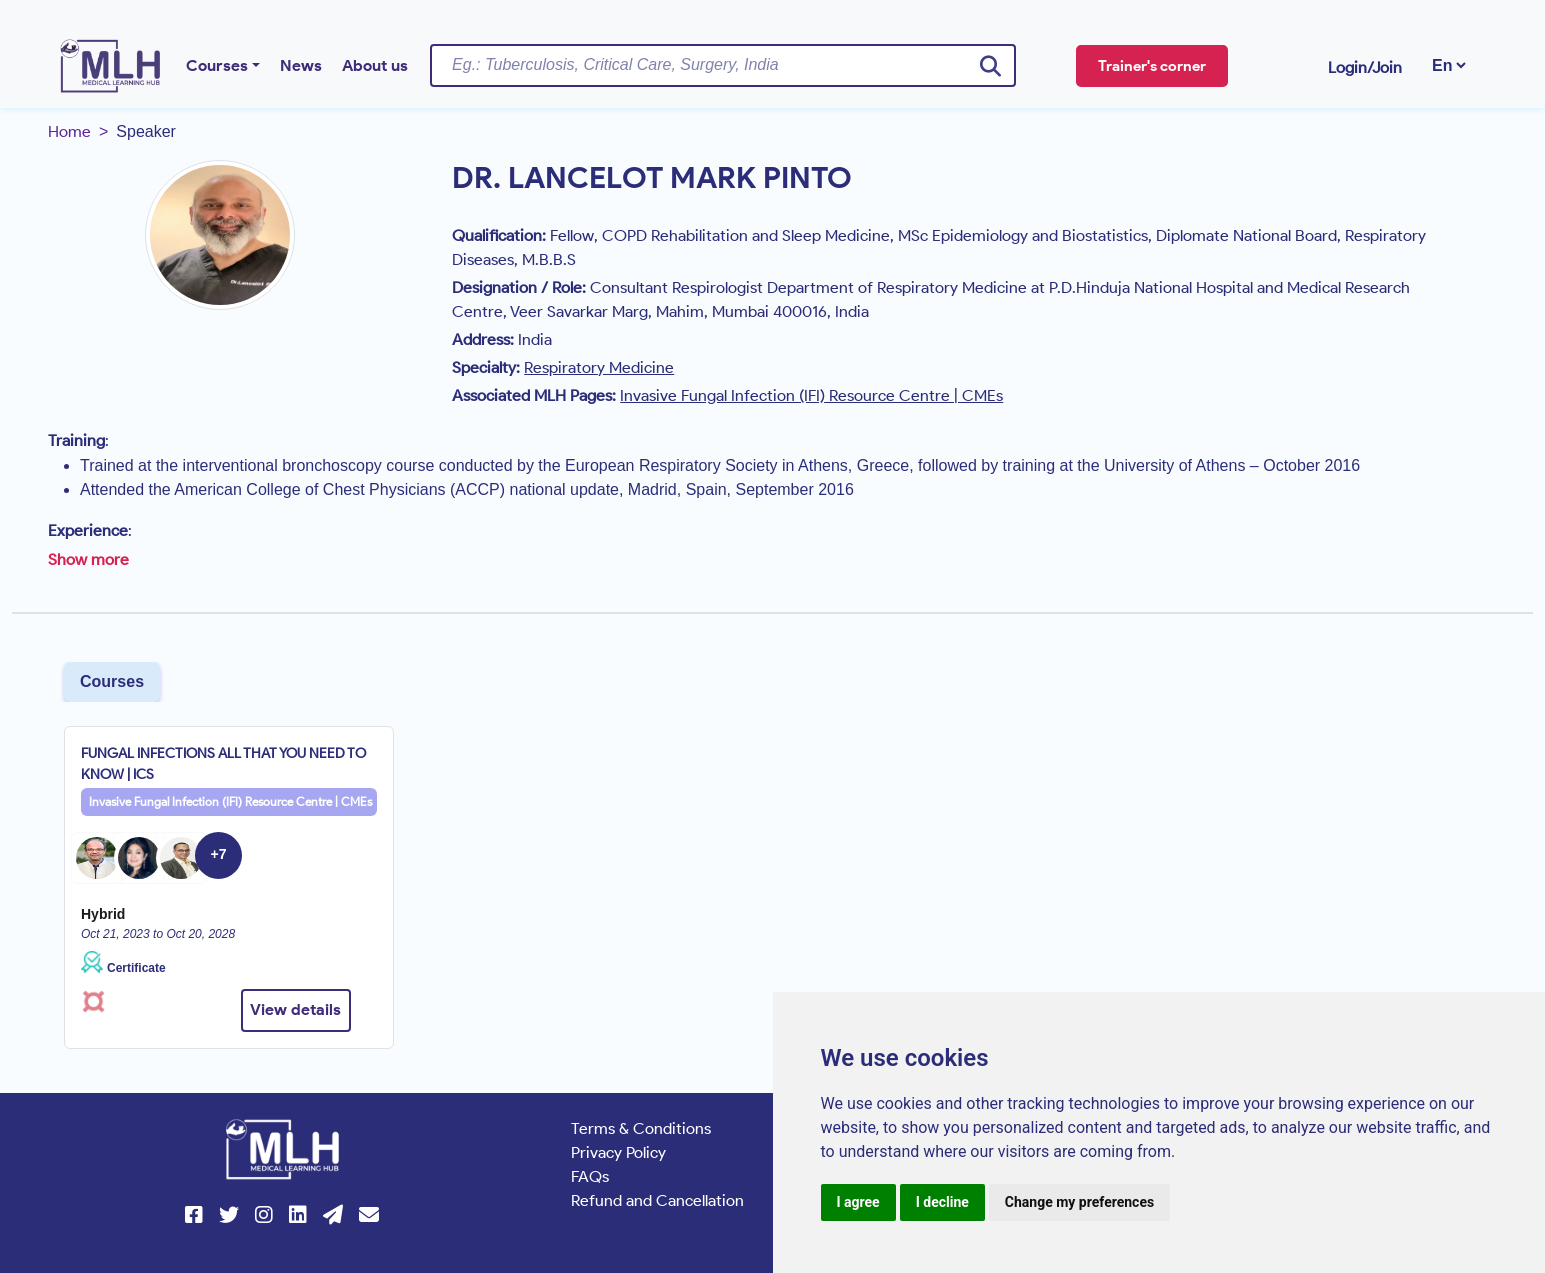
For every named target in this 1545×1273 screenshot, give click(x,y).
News (301, 65)
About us (375, 65)
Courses (217, 65)
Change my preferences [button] (1079, 1202)
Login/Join (1365, 67)
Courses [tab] (112, 681)
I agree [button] (858, 1202)
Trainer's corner (1152, 66)
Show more (88, 559)
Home (69, 131)
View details (295, 1009)
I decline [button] (942, 1202)
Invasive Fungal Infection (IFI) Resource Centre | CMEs (230, 801)
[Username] (723, 65)
